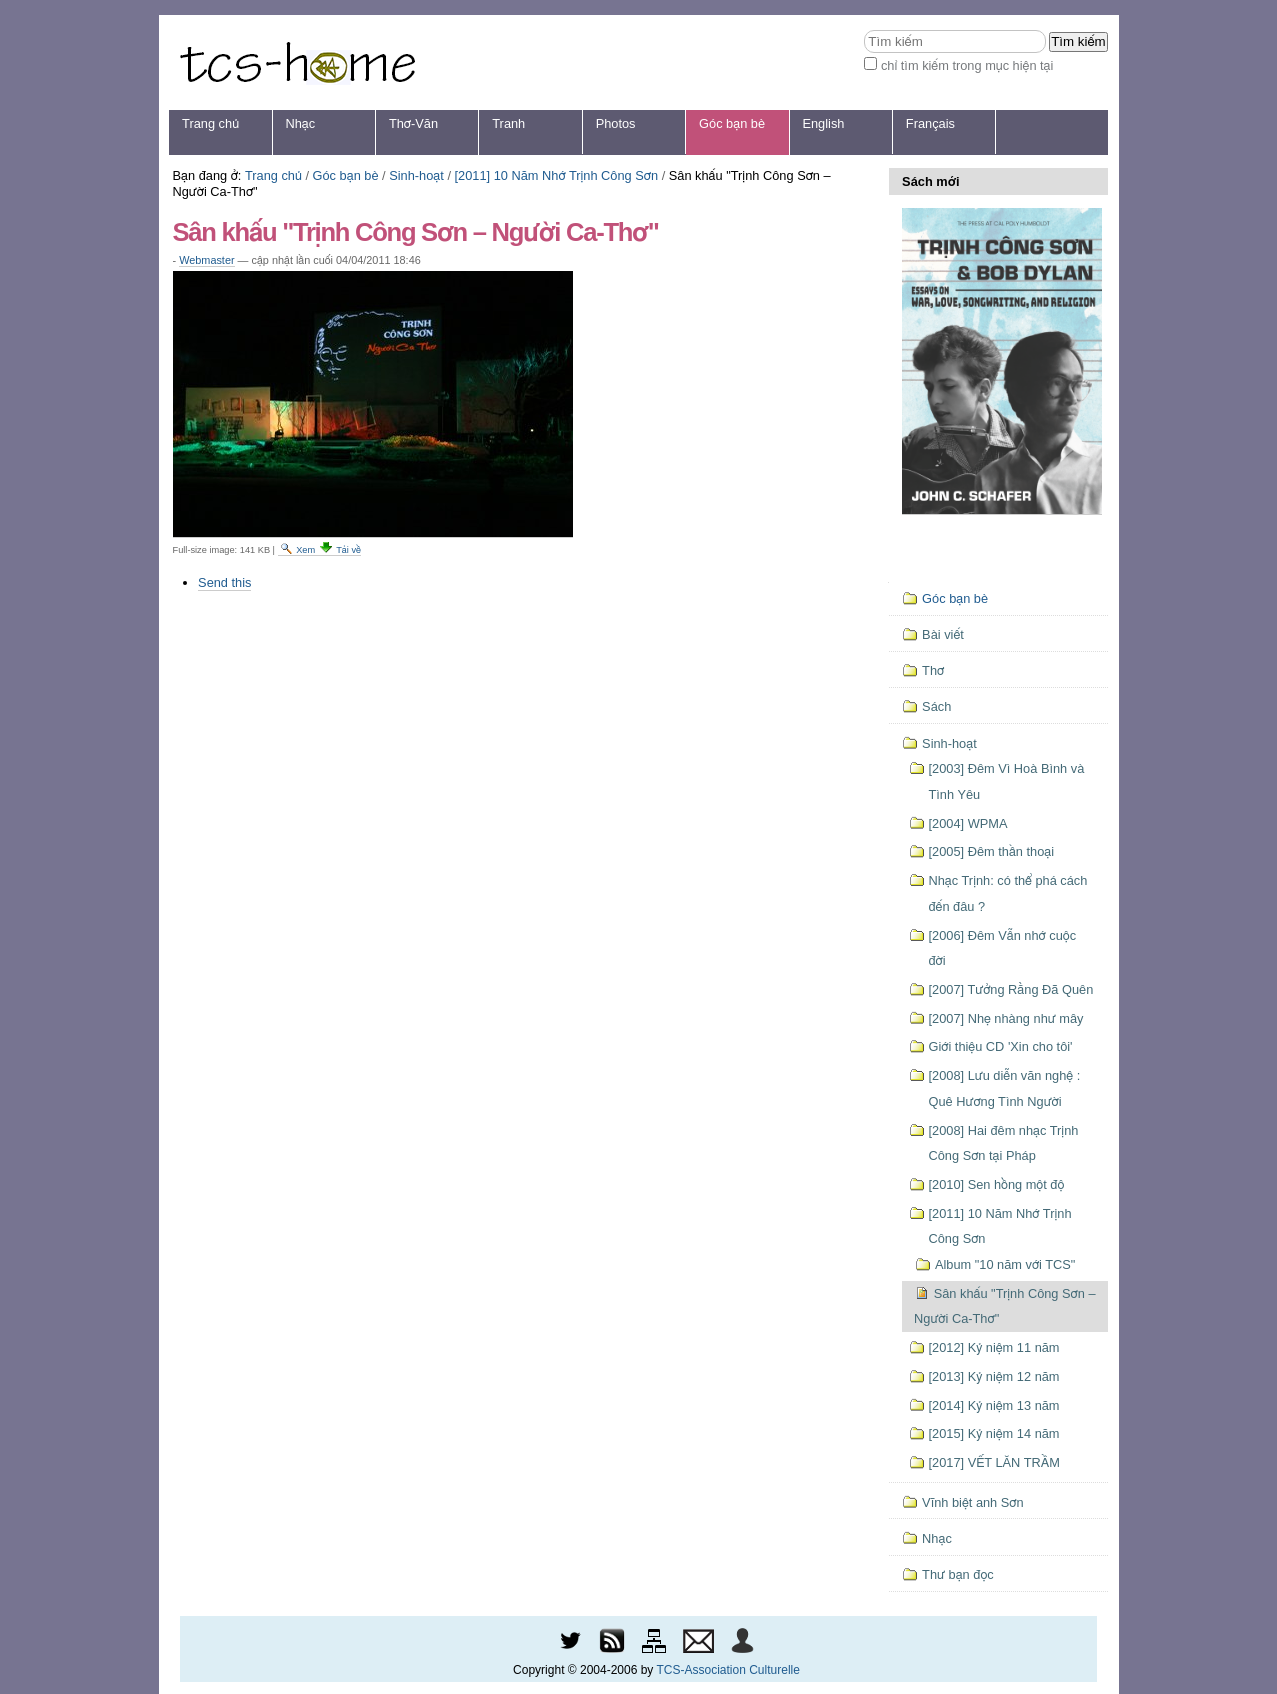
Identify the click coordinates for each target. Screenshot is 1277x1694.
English (823, 123)
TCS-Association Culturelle (728, 1670)
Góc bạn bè (732, 123)
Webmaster (206, 260)
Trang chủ (210, 123)
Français (930, 123)
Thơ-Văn (413, 123)
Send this (224, 582)
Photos (616, 123)
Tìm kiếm (863, 29)
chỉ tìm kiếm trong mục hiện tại (967, 65)
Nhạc (301, 123)
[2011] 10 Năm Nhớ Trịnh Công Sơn (557, 175)
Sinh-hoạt (416, 175)
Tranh (508, 123)
